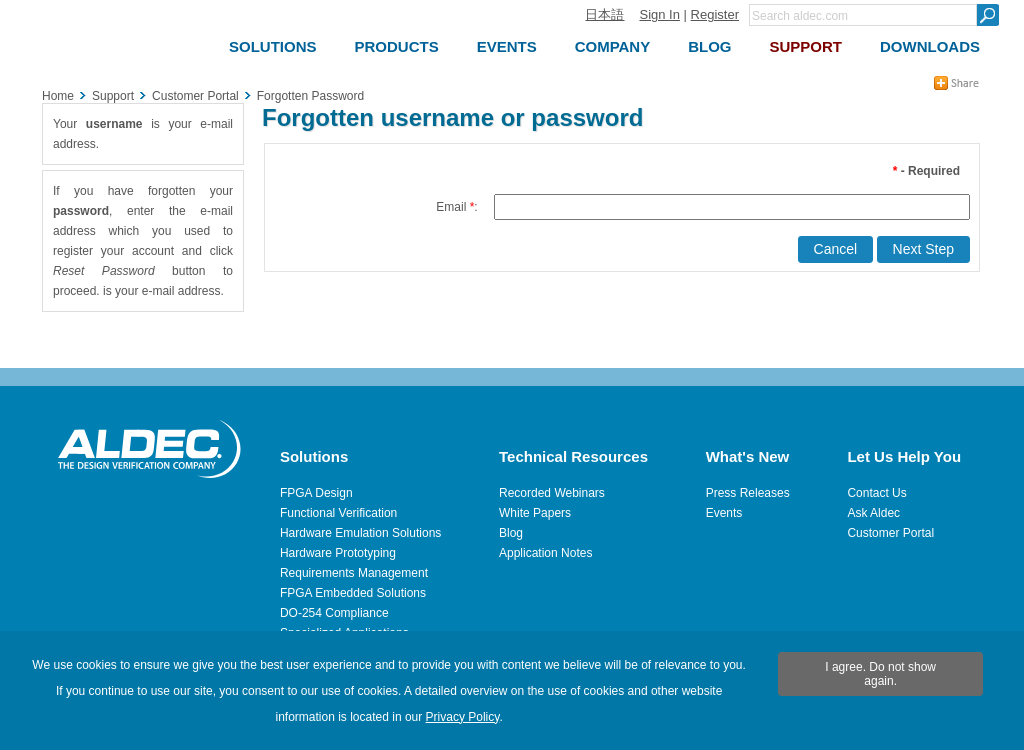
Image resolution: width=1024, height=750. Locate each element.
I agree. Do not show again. (880, 674)
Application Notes (545, 553)
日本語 (604, 14)
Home (58, 96)
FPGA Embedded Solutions (353, 593)
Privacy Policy (463, 717)
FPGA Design (316, 493)
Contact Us (876, 493)
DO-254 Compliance (334, 613)
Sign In (659, 14)
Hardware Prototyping (338, 553)
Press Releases (748, 493)
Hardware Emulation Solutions (360, 533)
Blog (511, 533)
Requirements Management (354, 573)
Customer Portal (890, 533)
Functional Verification (338, 513)
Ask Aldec (873, 513)
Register (715, 14)
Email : (456, 207)
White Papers (535, 513)
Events (724, 513)
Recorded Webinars (552, 493)
